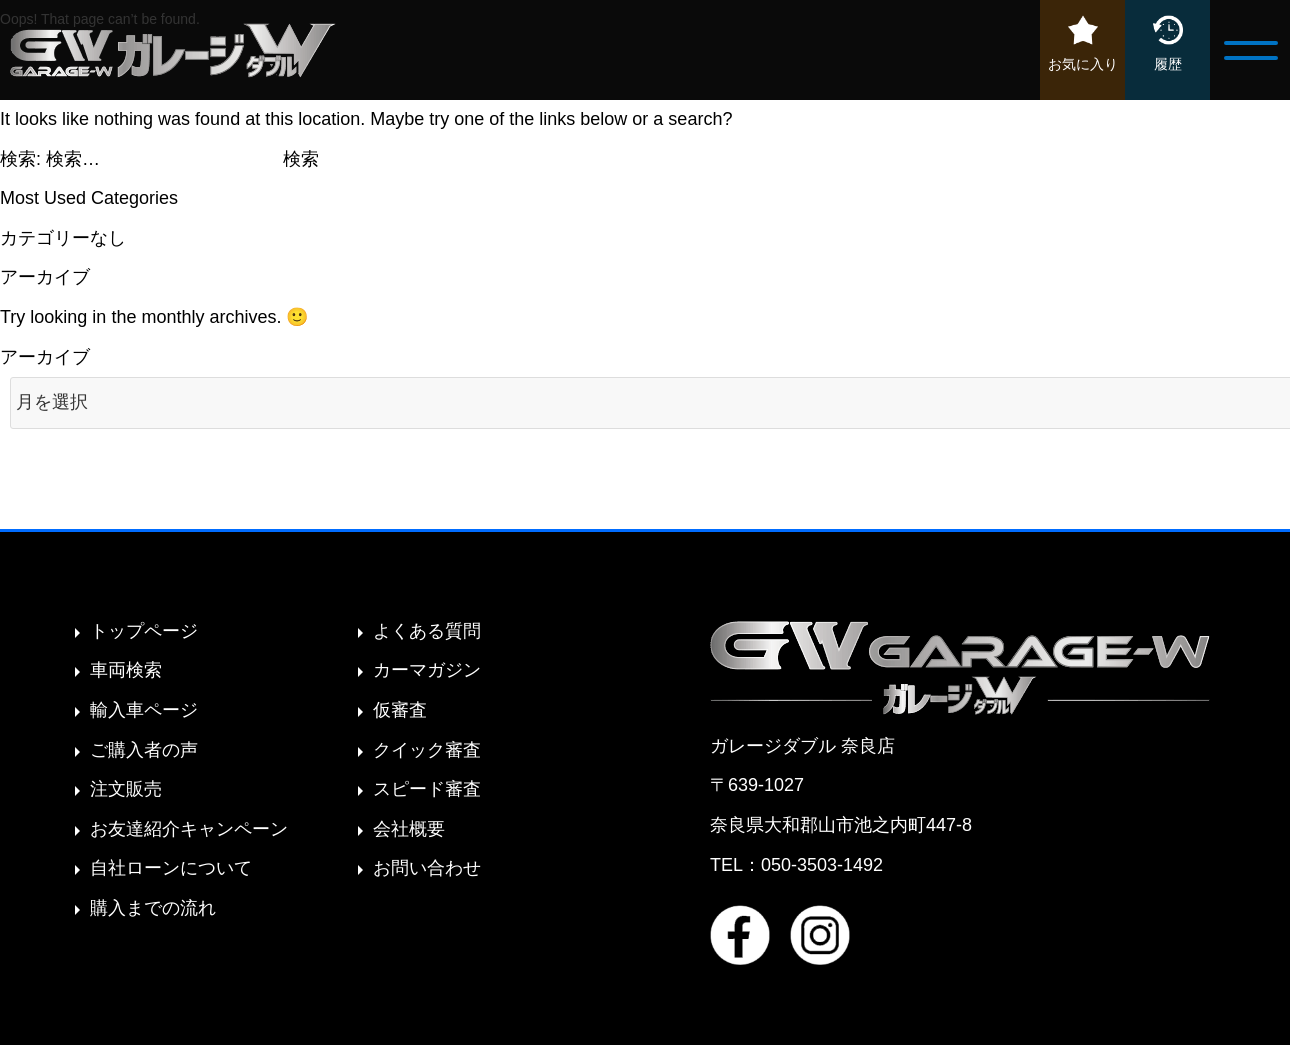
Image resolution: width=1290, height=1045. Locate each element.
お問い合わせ (427, 868)
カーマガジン (427, 670)
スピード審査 (427, 789)
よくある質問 (427, 631)
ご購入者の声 (144, 750)
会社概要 (409, 829)
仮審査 (400, 710)
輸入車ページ (144, 710)
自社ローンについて (171, 868)
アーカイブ (45, 357)
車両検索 (126, 670)
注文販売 (126, 789)
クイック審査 (427, 750)
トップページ (144, 631)
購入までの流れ (153, 908)
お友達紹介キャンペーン (189, 829)
